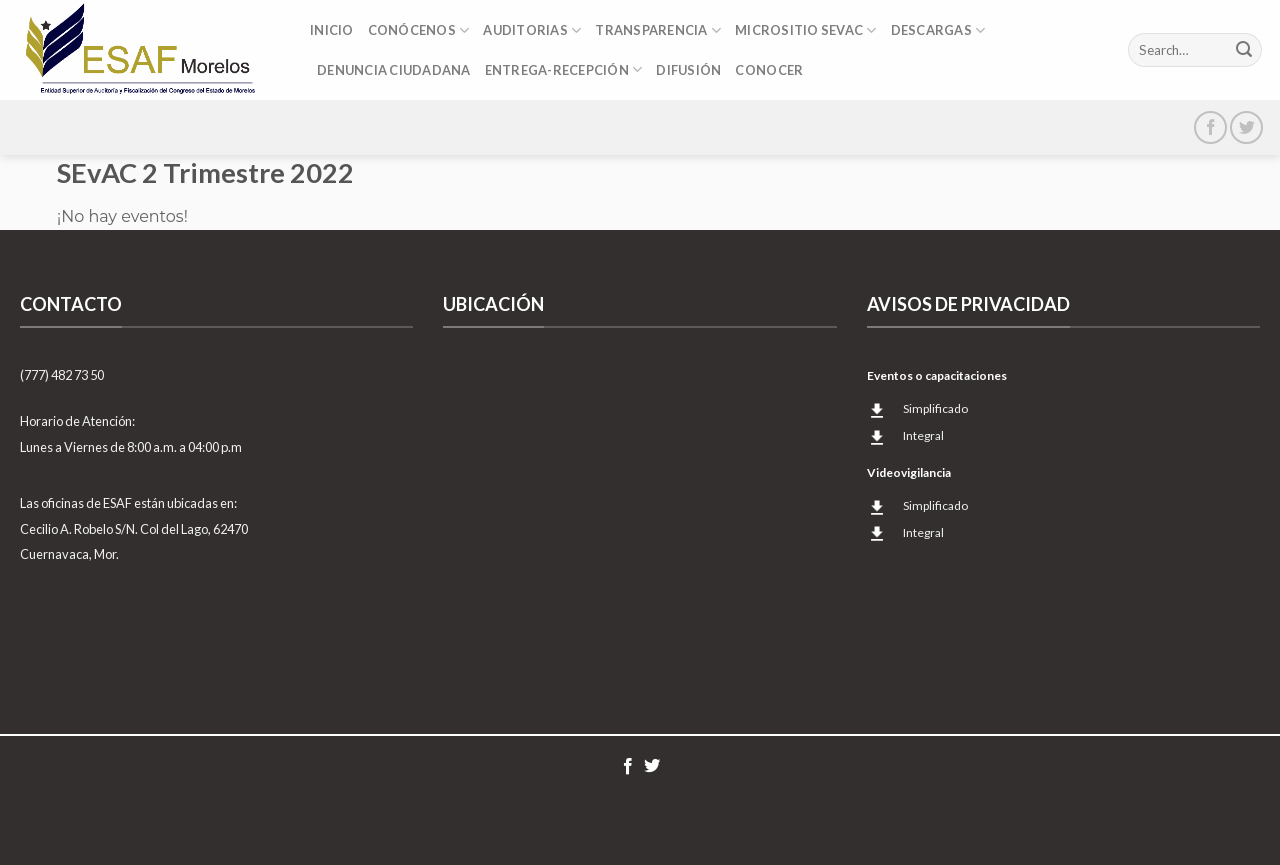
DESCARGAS (938, 30)
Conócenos (419, 30)
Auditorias (532, 30)
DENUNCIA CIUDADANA (394, 70)
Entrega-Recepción (564, 69)
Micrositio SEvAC (806, 30)
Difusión (688, 70)
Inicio (332, 30)
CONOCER (769, 70)
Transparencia (658, 30)
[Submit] (1244, 50)
